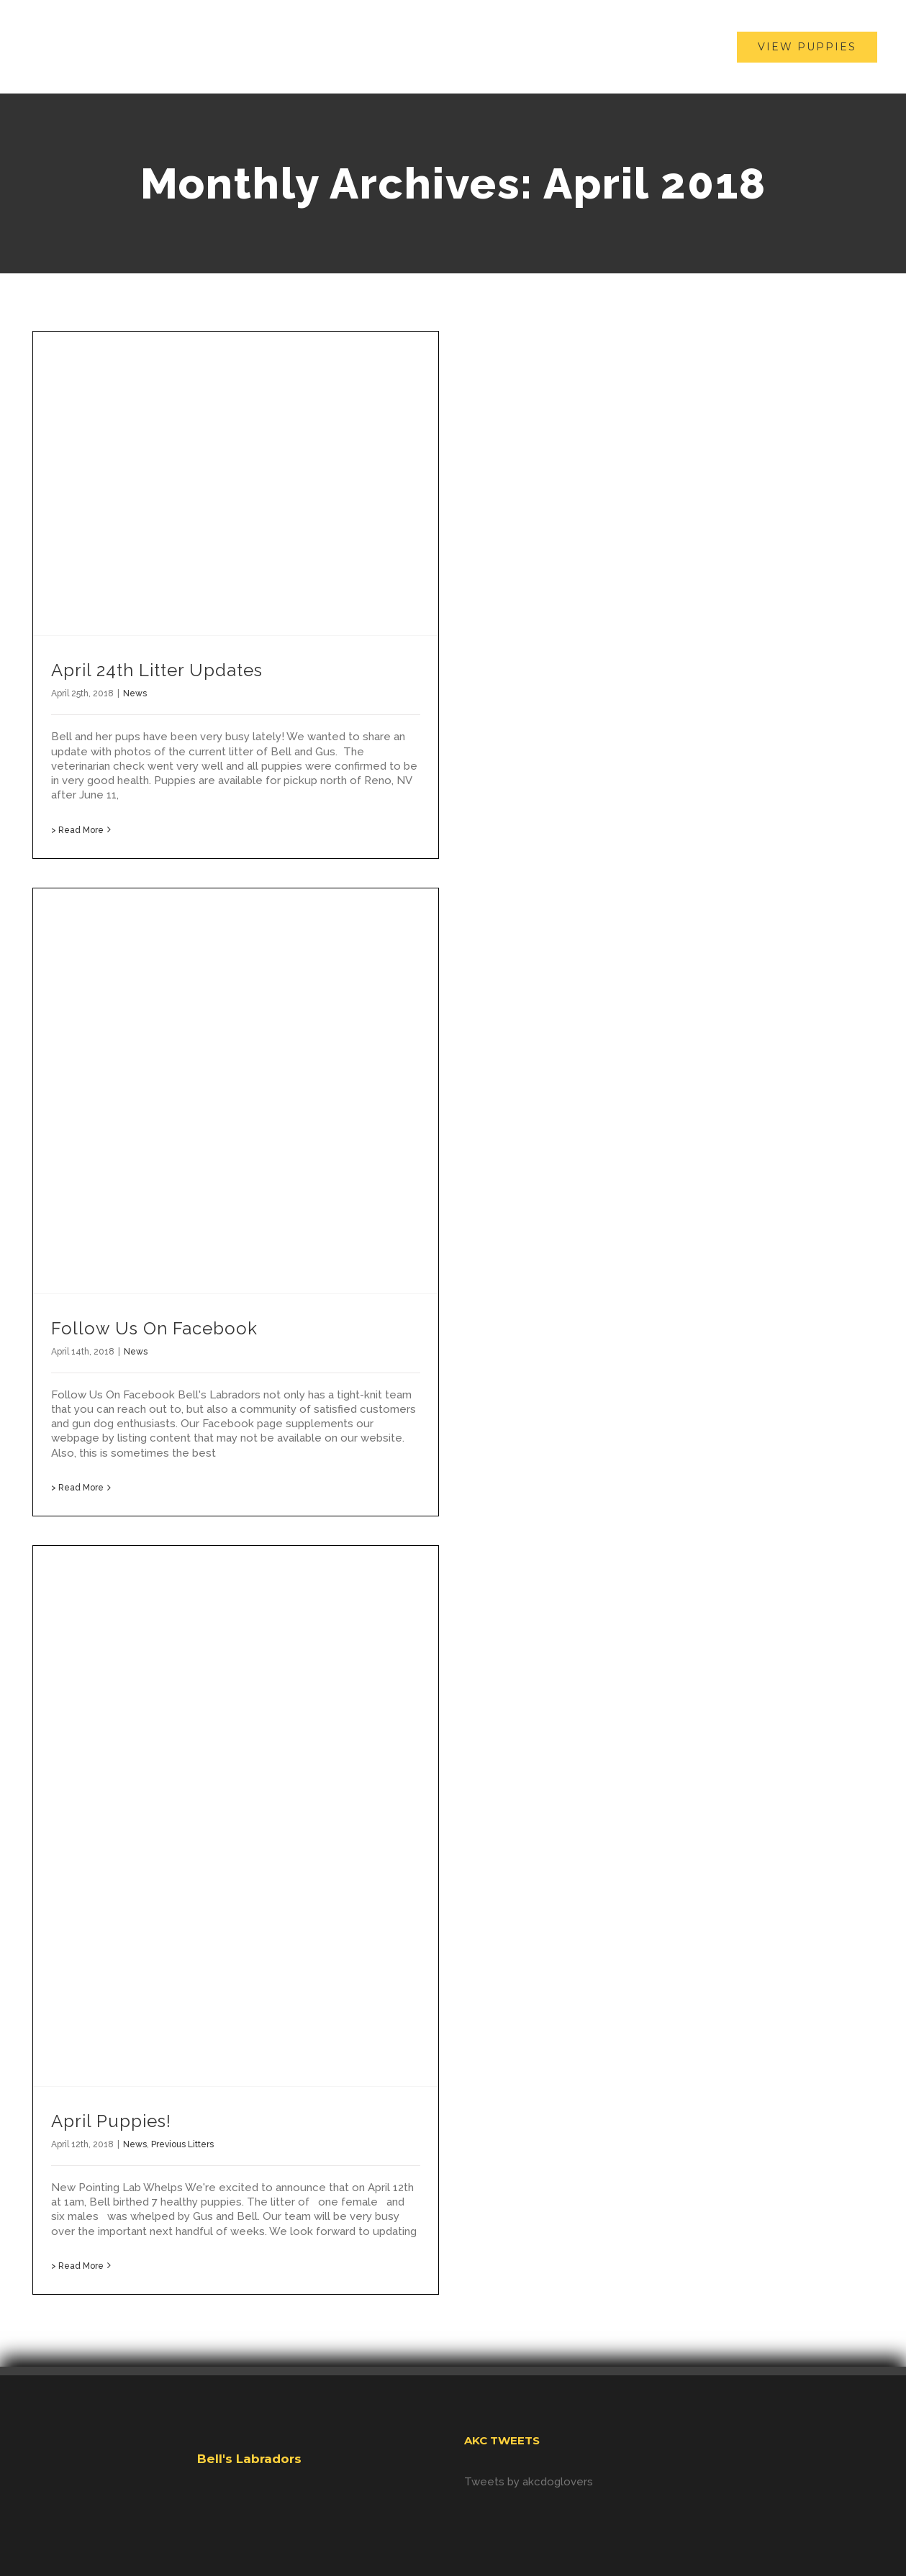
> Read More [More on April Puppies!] (77, 2266)
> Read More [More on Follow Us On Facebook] (77, 1488)
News (135, 693)
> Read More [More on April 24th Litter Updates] (77, 830)
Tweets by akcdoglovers (528, 2481)
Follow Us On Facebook (154, 1328)
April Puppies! (111, 2121)
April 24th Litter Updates (157, 670)
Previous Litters (182, 2144)
